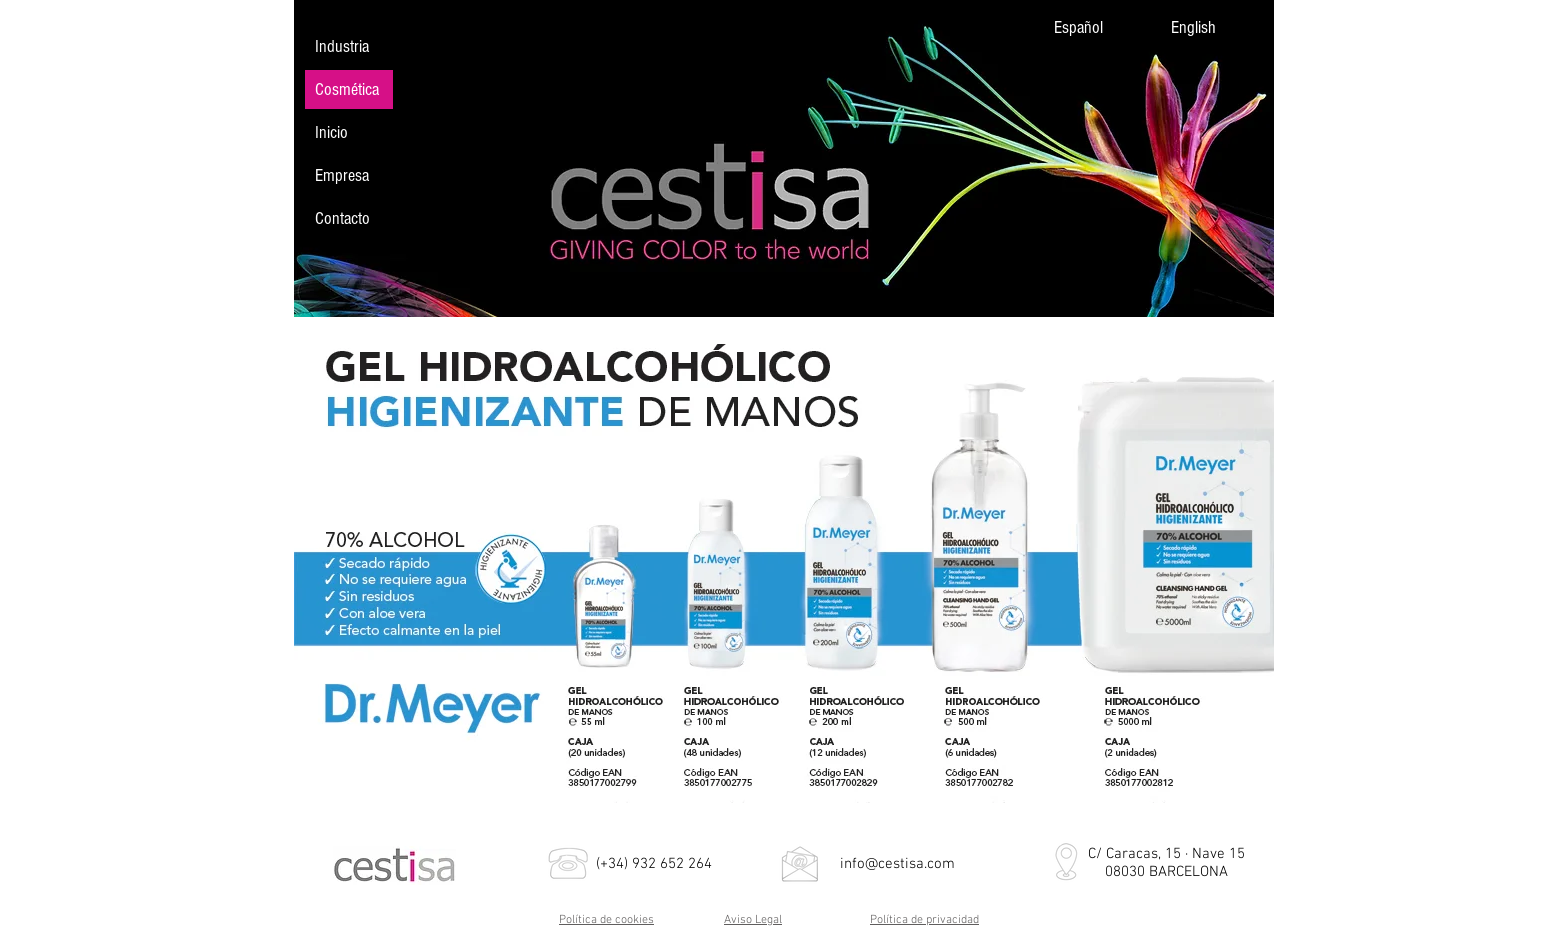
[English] (1211, 28)
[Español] (1094, 28)
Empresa (342, 175)
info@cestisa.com (897, 864)
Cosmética (347, 89)
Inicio (331, 132)
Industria (342, 46)
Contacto (342, 218)
